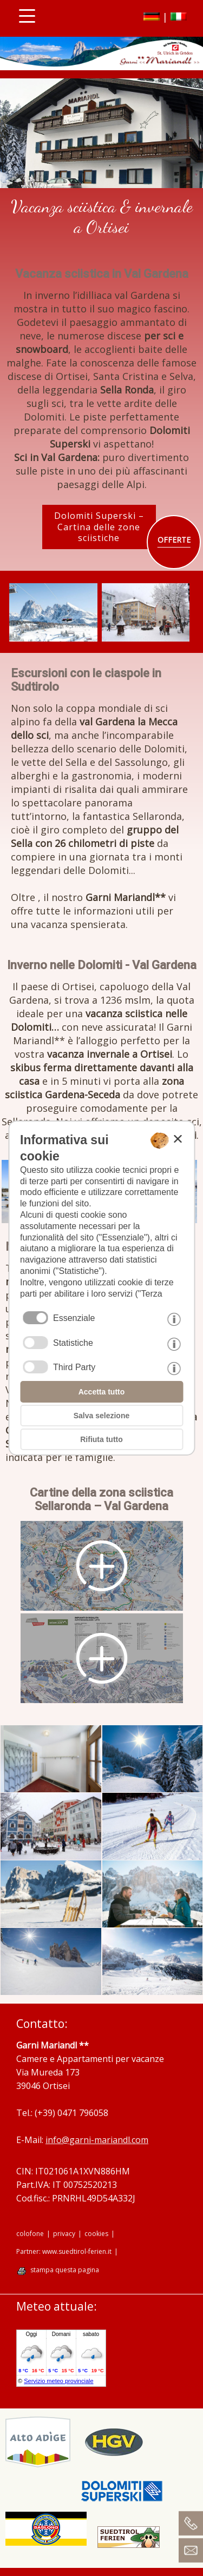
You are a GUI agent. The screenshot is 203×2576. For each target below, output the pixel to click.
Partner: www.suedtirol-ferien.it (64, 2251)
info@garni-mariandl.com (96, 2140)
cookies (96, 2234)
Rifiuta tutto (101, 1439)
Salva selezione (102, 1415)
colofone (30, 2234)
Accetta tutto (101, 1391)
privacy (64, 2234)
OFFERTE (174, 540)
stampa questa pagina (64, 2270)
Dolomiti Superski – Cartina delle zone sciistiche (99, 527)
